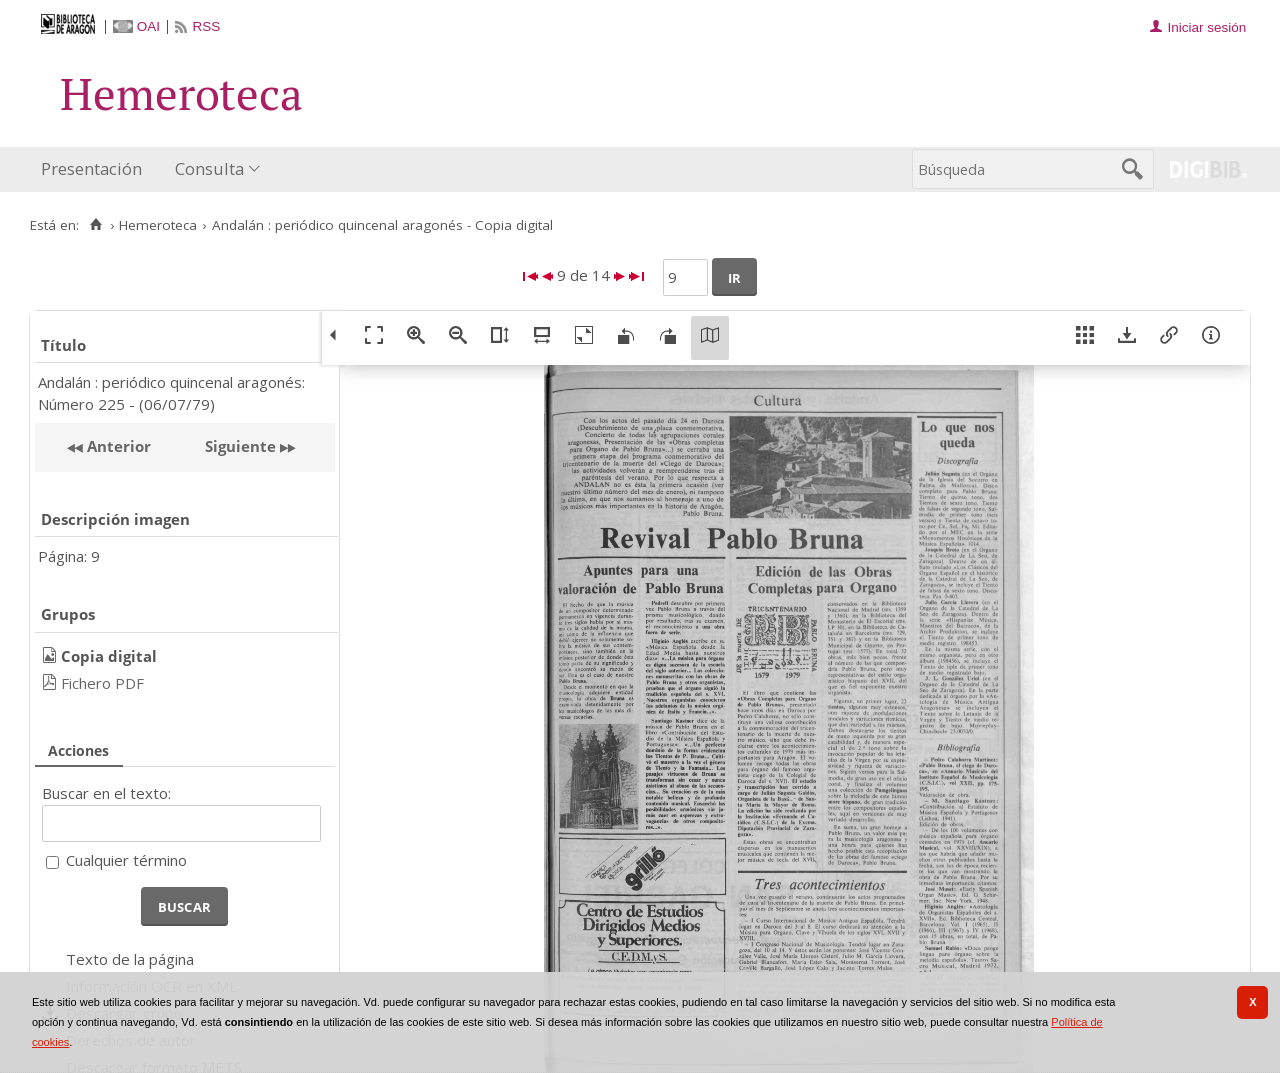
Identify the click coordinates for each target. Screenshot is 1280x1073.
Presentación (91, 168)
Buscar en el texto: (106, 793)
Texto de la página (130, 959)
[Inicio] (95, 225)
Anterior (117, 446)
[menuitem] (96, 169)
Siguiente (240, 446)
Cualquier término (126, 860)
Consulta (209, 168)
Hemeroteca (158, 225)
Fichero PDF (102, 683)
